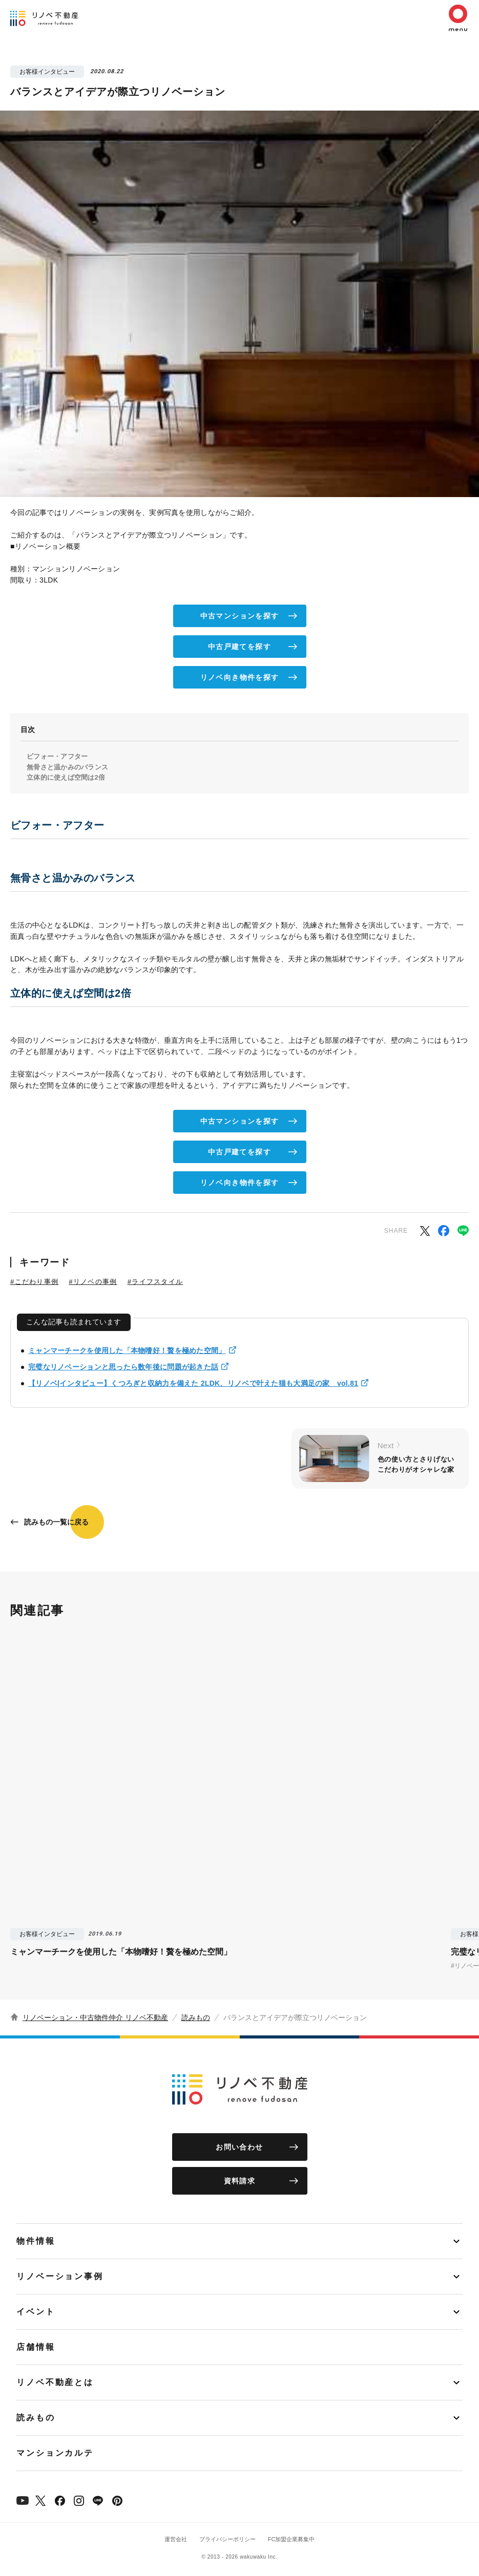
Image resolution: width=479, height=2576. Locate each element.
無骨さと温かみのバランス (67, 767)
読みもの (195, 2017)
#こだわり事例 (34, 1281)
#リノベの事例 (93, 1281)
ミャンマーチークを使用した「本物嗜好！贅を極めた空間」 (127, 1350)
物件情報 (35, 2241)
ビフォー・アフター (57, 756)
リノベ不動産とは (55, 2382)
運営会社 (175, 2539)
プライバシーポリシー (227, 2539)
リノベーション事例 (59, 2276)
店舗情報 (35, 2347)
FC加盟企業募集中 (291, 2539)
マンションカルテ (55, 2453)
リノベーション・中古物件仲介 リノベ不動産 (95, 2017)
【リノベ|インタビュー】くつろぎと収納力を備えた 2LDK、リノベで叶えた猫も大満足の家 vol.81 (193, 1383)
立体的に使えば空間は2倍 (66, 777)
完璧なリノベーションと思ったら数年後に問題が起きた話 (123, 1367)
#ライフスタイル (155, 1281)
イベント (35, 2311)
